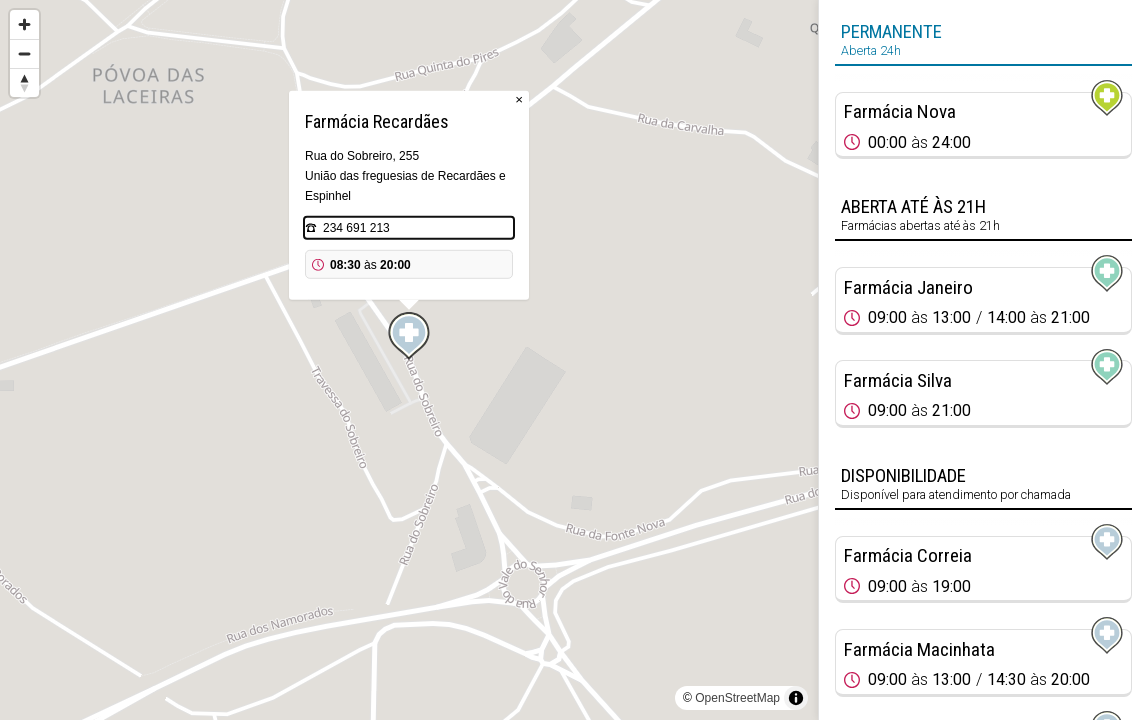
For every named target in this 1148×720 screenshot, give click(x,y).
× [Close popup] (519, 99)
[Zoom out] (24, 53)
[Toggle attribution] (796, 698)
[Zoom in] (24, 24)
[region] (409, 360)
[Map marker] (409, 336)
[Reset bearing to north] (24, 82)
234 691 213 (356, 228)
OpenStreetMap (737, 698)
